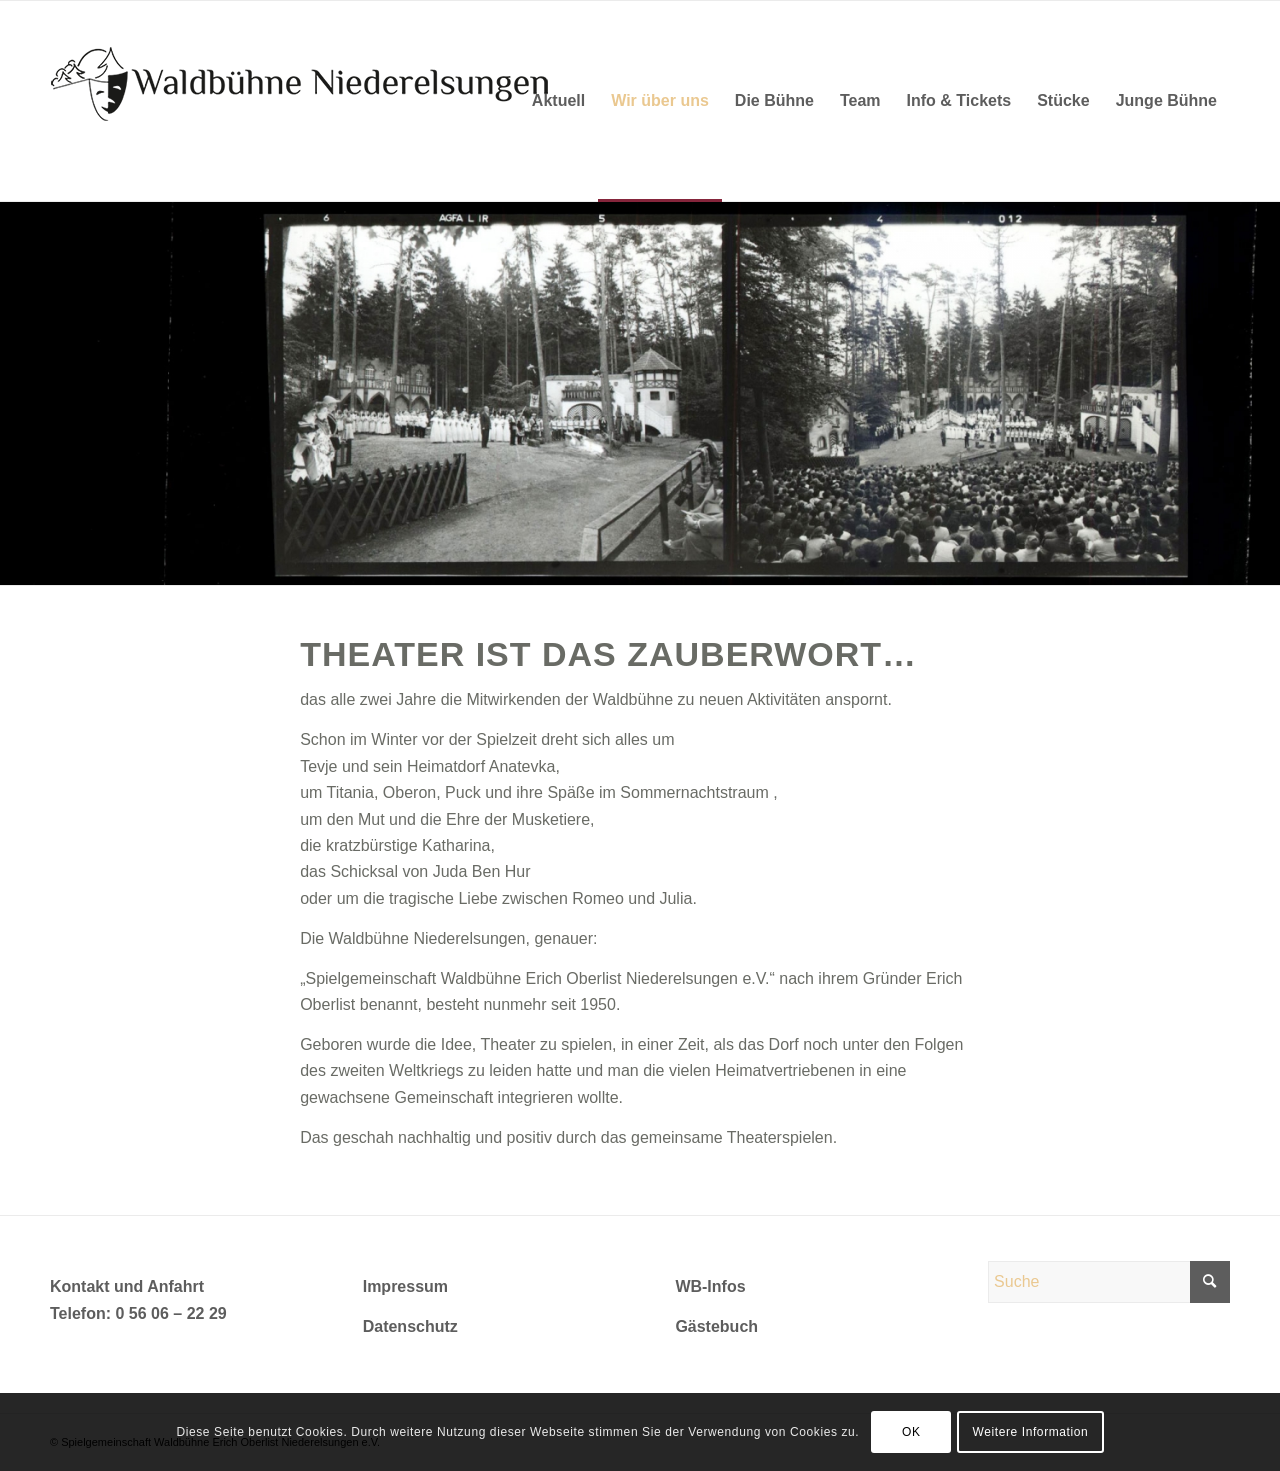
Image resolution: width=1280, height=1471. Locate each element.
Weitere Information (1030, 1432)
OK (911, 1432)
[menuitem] (558, 101)
